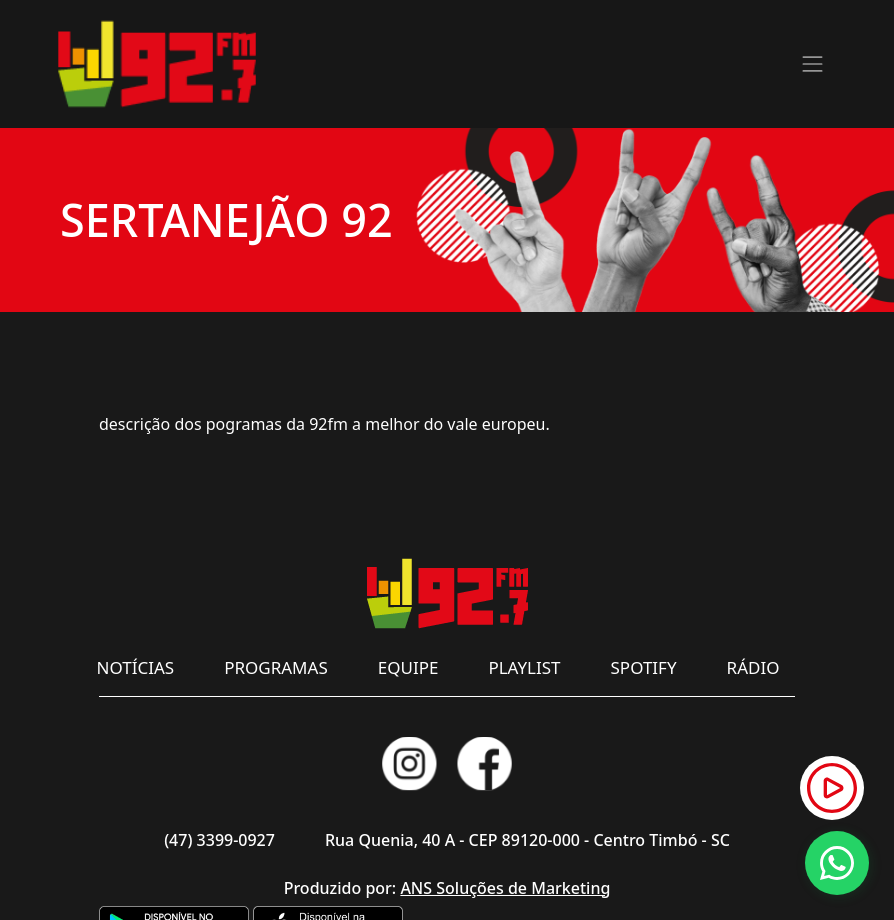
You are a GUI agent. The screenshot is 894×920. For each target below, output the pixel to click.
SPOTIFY (644, 667)
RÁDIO (753, 667)
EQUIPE (408, 667)
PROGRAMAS (276, 667)
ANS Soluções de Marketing (505, 888)
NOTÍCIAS (136, 667)
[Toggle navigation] (813, 64)
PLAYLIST (524, 667)
